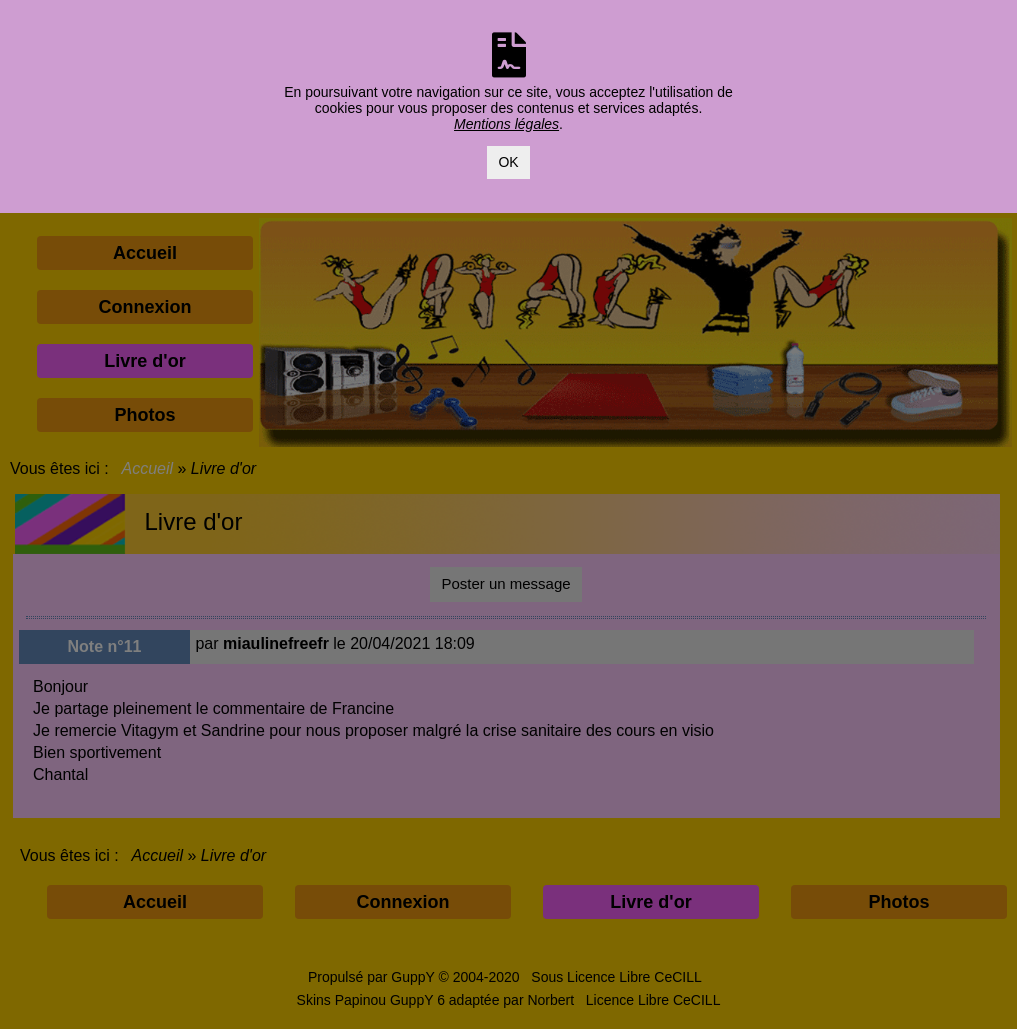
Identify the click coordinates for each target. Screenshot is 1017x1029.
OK (508, 162)
